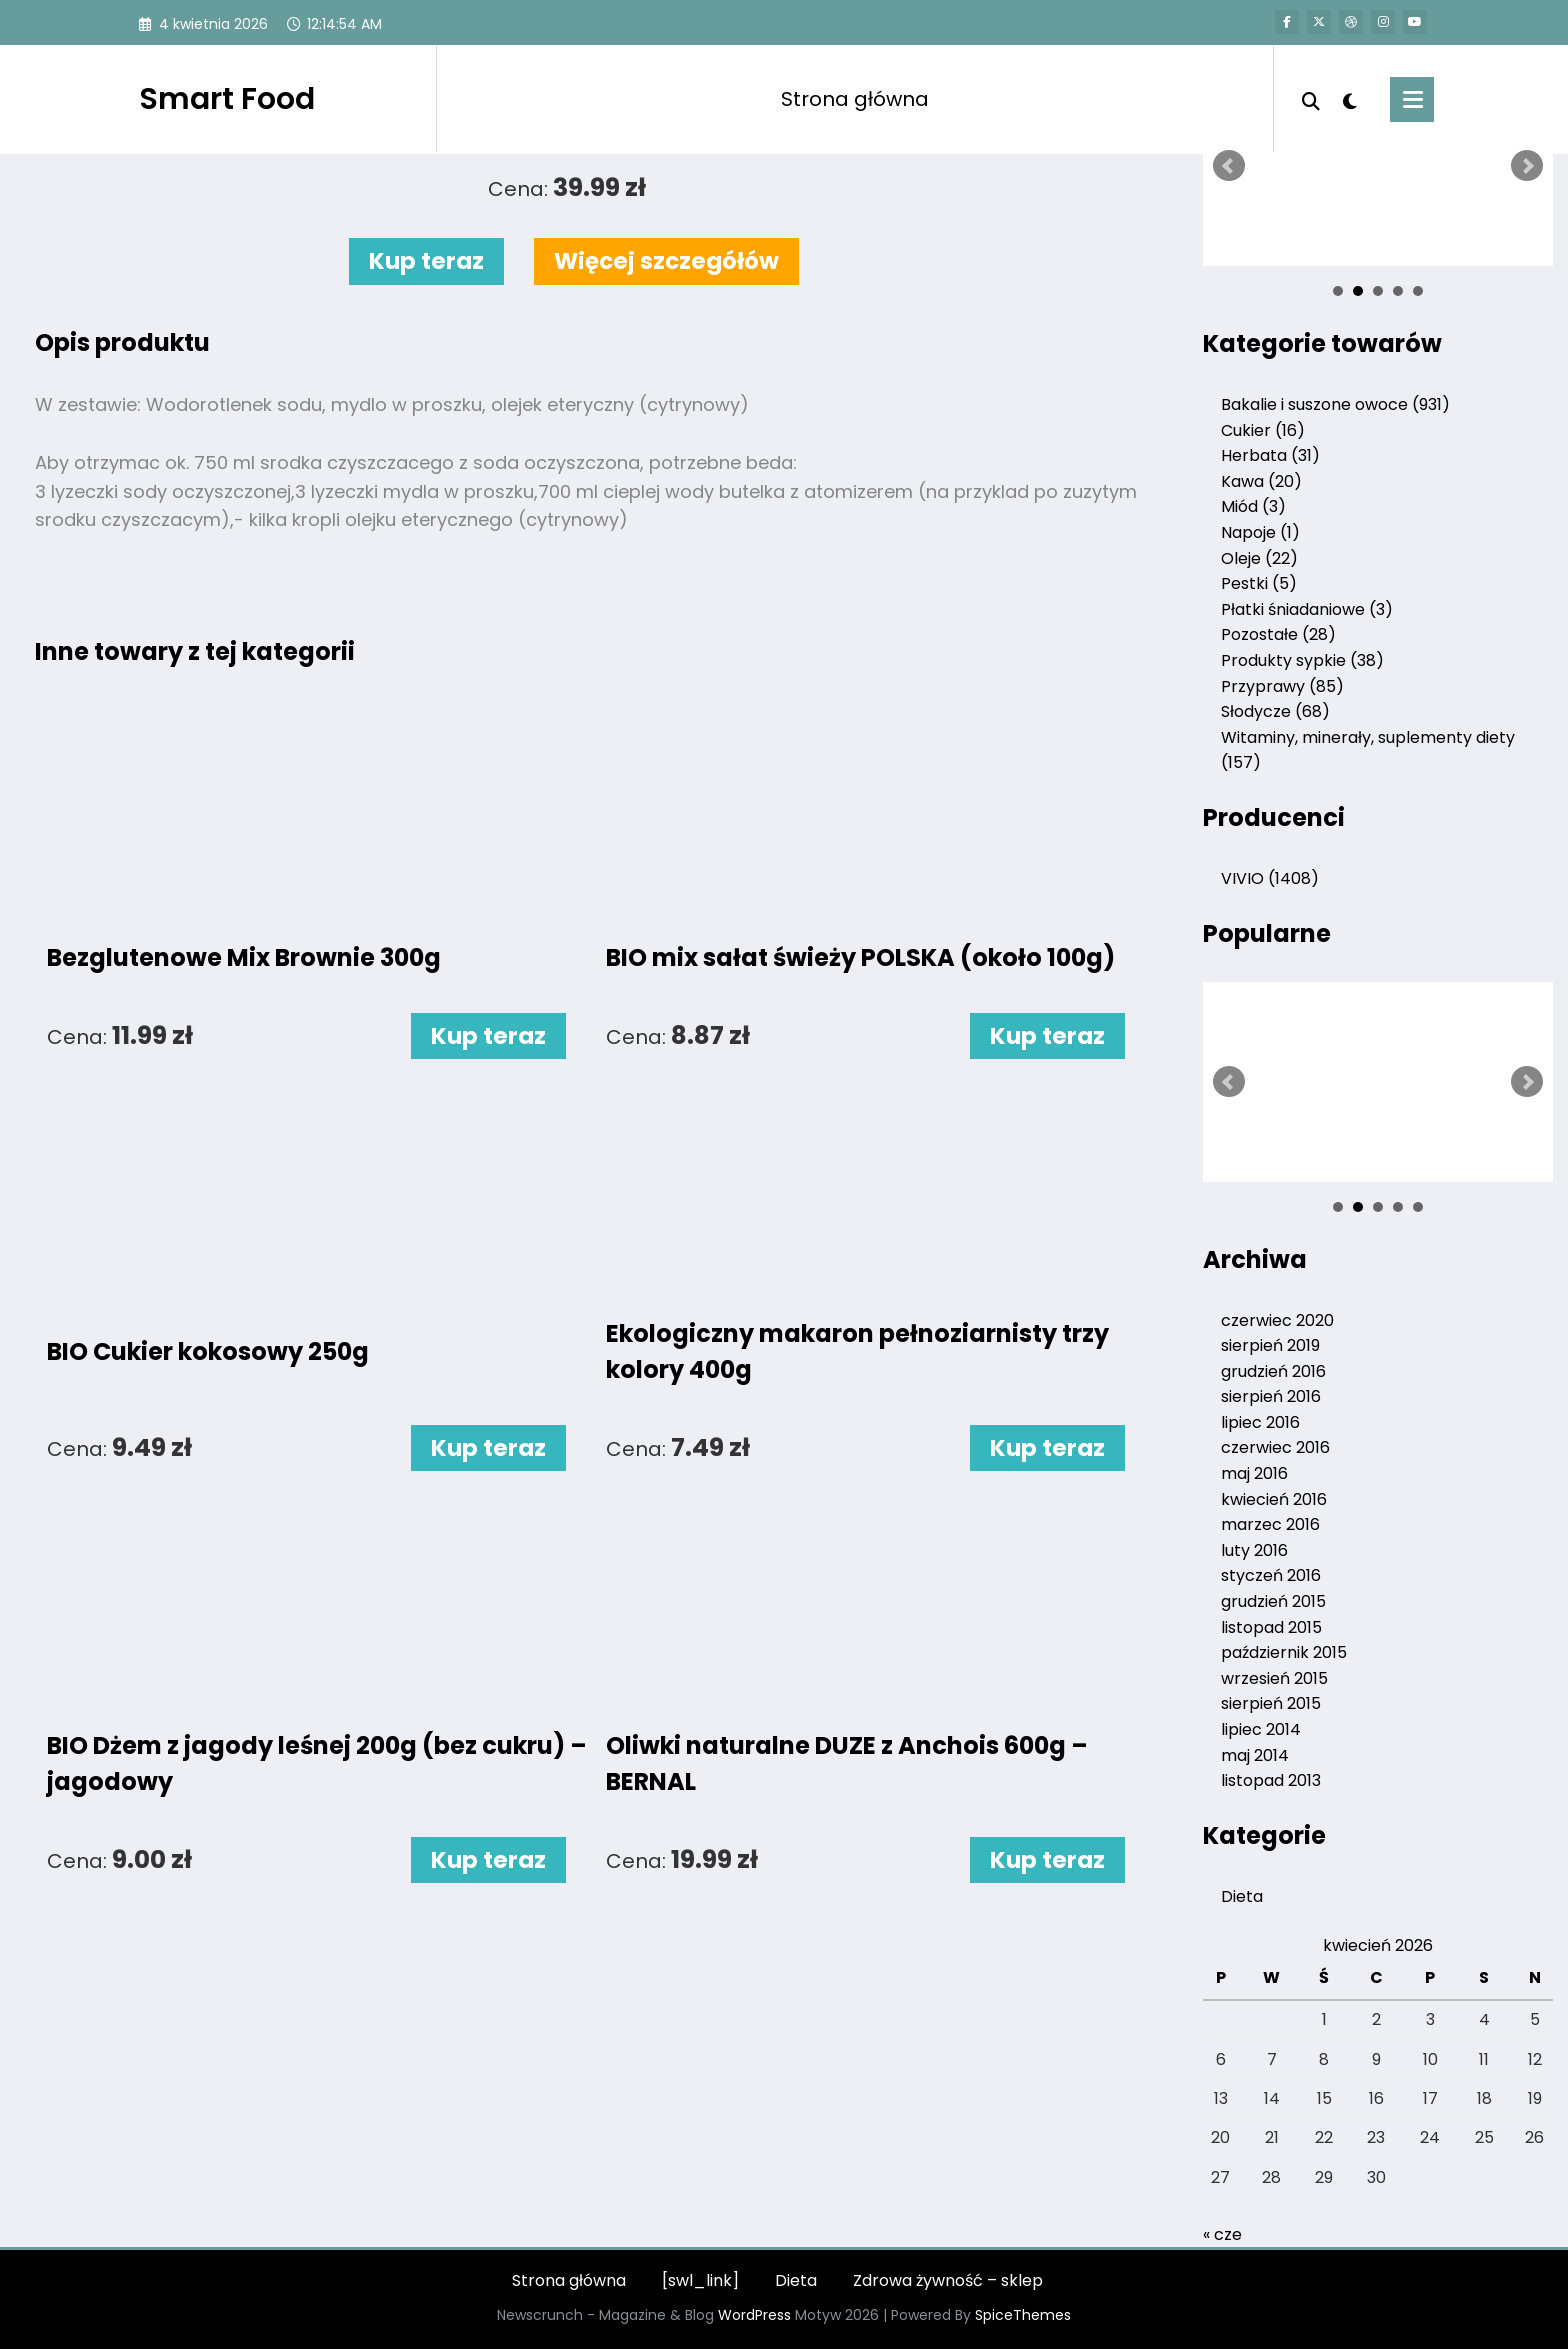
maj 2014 (1255, 1755)
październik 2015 (1284, 1652)
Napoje (1260, 532)
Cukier (1263, 430)
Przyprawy (1282, 686)
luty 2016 (1254, 1550)
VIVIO (1270, 878)
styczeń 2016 (1271, 1575)
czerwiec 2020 (1277, 1320)
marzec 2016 (1270, 1524)
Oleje (1259, 558)
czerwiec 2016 (1275, 1447)
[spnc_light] (1350, 99)
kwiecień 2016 (1274, 1499)
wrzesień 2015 (1274, 1678)
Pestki (1259, 583)
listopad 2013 (1271, 1780)
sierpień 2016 (1271, 1396)
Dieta (1242, 1896)
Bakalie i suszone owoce (1335, 404)
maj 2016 (1254, 1473)
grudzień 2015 (1273, 1601)
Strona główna (855, 99)
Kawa (1261, 481)
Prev (1229, 166)
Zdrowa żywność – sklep (948, 2280)
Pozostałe (1278, 634)
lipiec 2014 (1261, 1729)
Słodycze (1275, 711)
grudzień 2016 (1273, 1371)
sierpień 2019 (1270, 1345)
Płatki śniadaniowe (1307, 609)
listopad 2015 (1271, 1627)
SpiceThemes (1023, 2315)
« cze (1222, 2234)
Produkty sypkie (1302, 660)
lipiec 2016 (1260, 1422)
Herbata (1270, 455)
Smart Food (227, 99)
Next (1527, 166)
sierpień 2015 (1271, 1703)
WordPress (754, 2315)
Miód (1253, 506)
